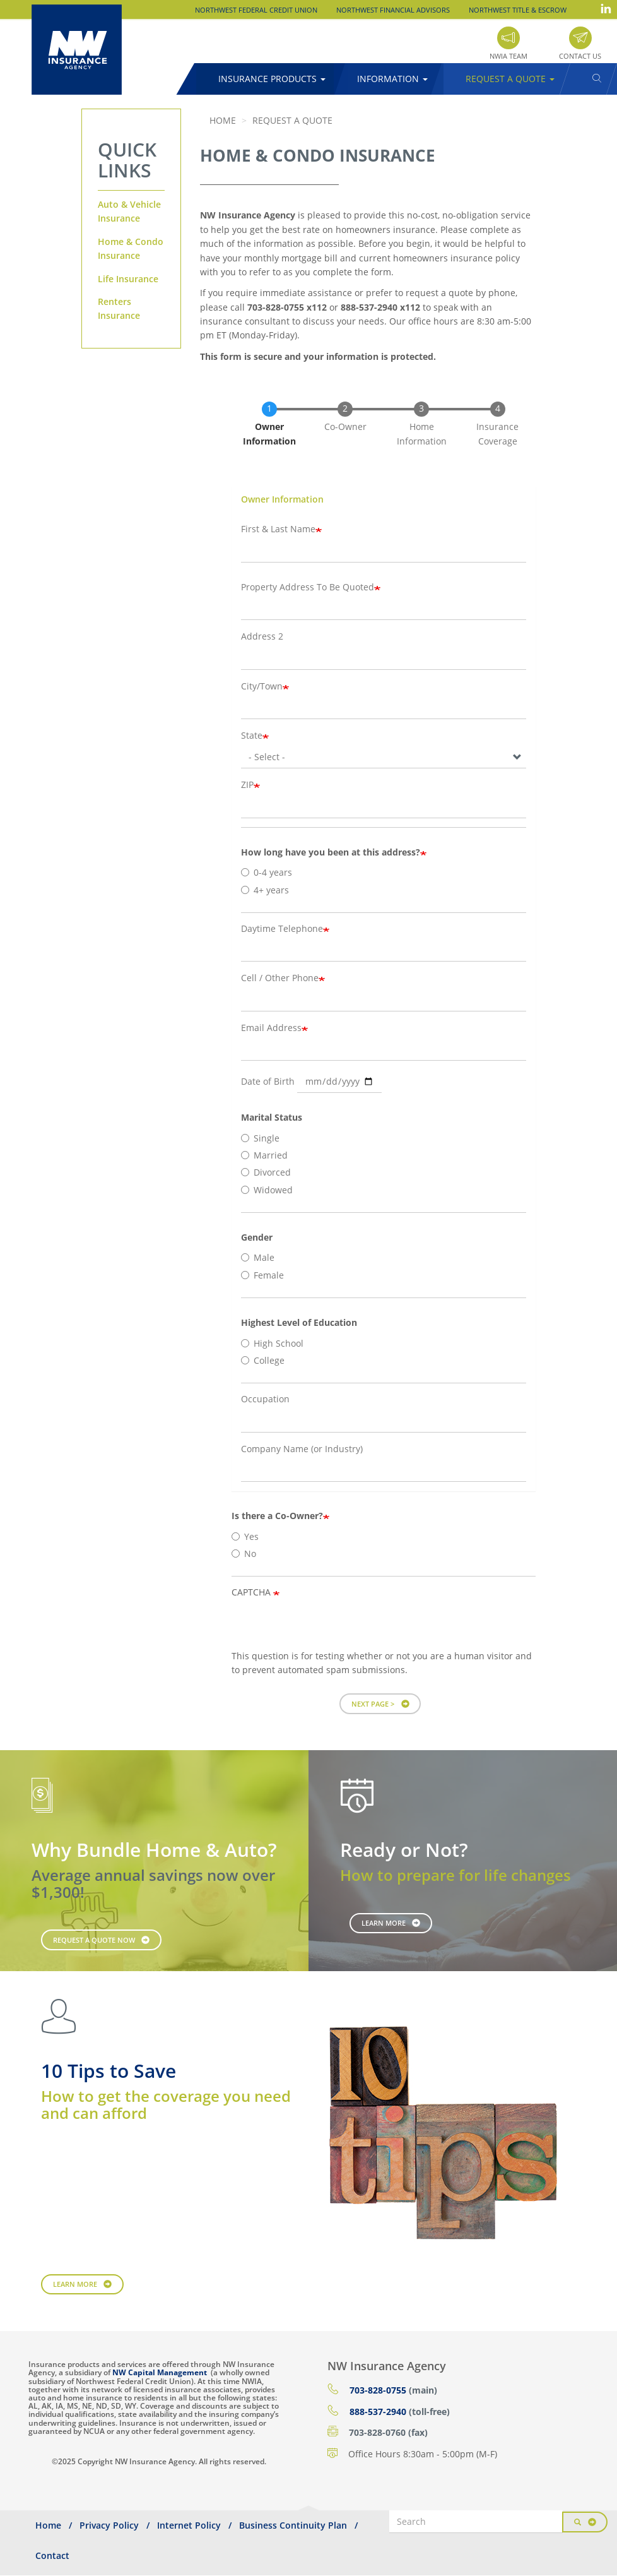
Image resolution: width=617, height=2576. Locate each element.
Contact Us (580, 56)
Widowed (267, 1190)
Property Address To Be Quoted (307, 587)
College (263, 1360)
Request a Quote (510, 79)
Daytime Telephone (282, 928)
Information (392, 79)
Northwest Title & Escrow (518, 10)
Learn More (383, 1923)
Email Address (271, 1028)
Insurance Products (272, 79)
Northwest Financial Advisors (393, 10)
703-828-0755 (378, 2390)
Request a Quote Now (94, 1940)
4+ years (265, 890)
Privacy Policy (109, 2525)
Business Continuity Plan (293, 2525)
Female (262, 1275)
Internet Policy (189, 2525)
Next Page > (372, 1703)
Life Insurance (128, 279)
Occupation (265, 1399)
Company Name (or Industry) (302, 1449)
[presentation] (327, 1624)
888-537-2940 (378, 2412)
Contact (52, 2555)
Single (260, 1138)
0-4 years (266, 872)
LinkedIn (605, 8)
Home (222, 120)
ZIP (247, 784)
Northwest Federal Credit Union (256, 10)
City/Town (262, 686)
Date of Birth (268, 1081)
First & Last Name (278, 529)
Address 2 (262, 636)
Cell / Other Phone (280, 978)
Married (264, 1155)
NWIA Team (508, 56)
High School (272, 1343)
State (251, 735)
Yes (245, 1536)
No (244, 1553)
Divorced (266, 1172)
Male (257, 1257)
